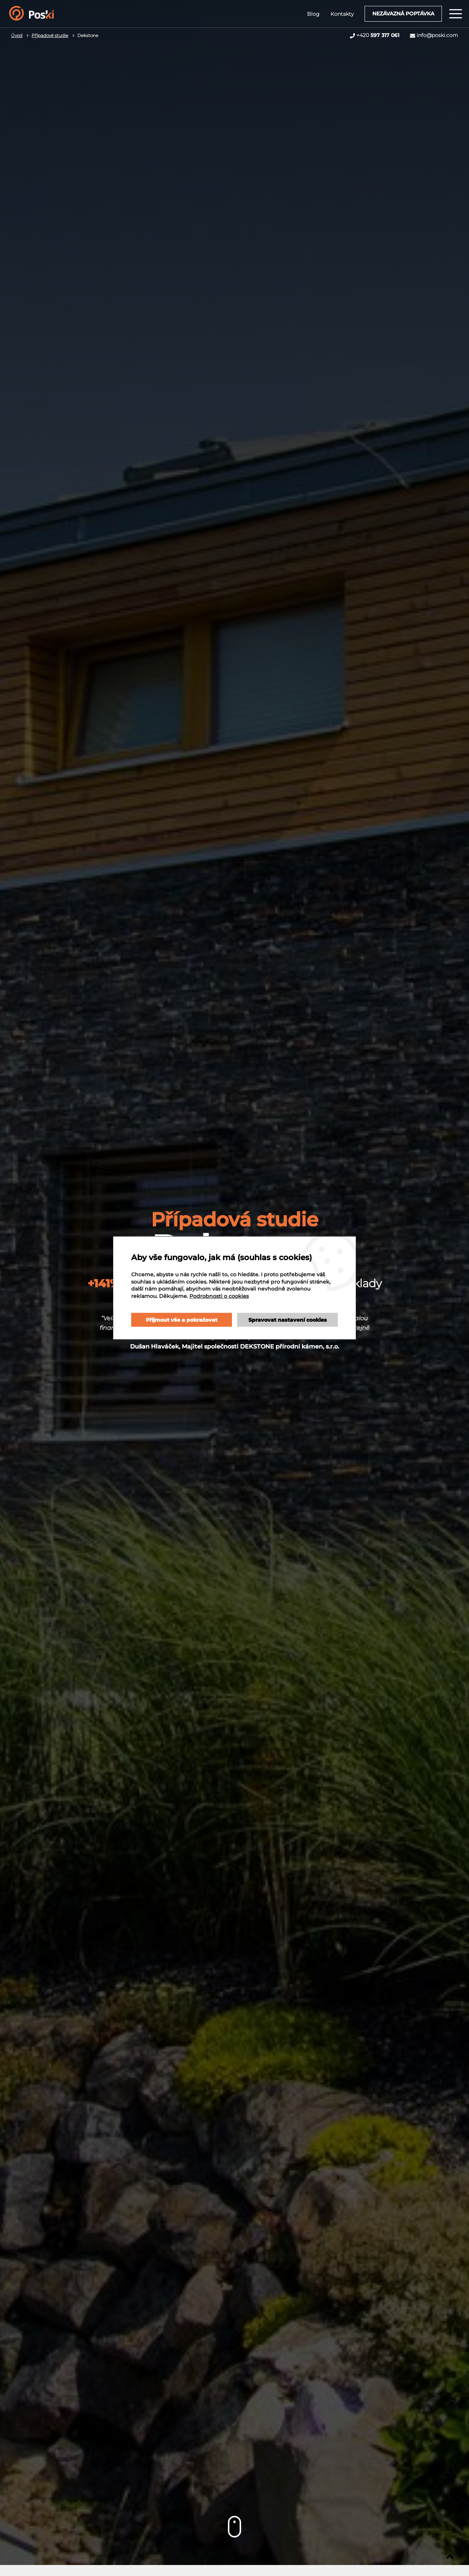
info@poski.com (437, 35)
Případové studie (50, 35)
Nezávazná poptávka (401, 13)
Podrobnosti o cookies (173, 1298)
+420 (378, 35)
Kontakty (339, 14)
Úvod (16, 35)
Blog (311, 14)
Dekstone (87, 35)
